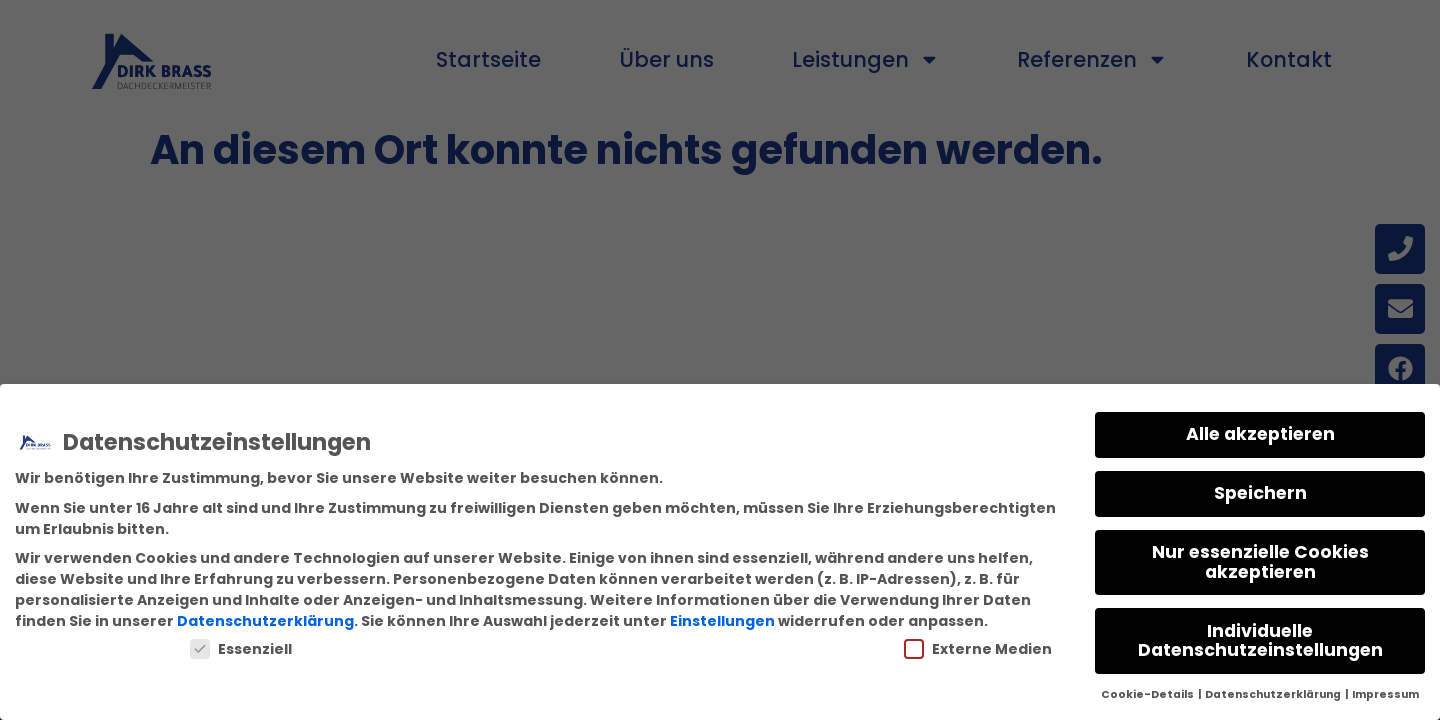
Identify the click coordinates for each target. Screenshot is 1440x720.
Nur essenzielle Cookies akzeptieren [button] (1260, 562)
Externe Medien (978, 649)
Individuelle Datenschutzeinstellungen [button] (1260, 641)
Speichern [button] (1260, 493)
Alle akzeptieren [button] (1260, 434)
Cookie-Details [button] (1148, 694)
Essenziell (241, 649)
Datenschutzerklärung (265, 621)
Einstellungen (722, 621)
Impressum (1385, 694)
